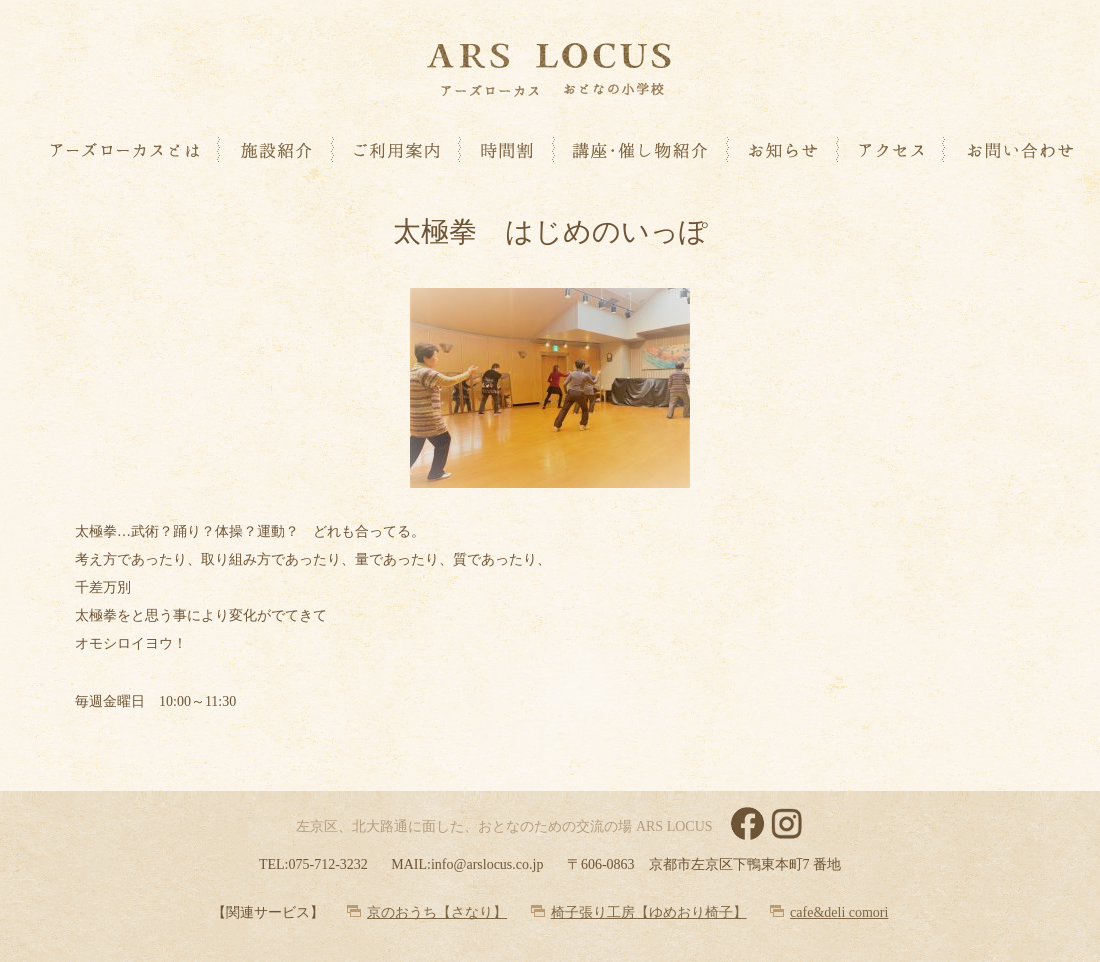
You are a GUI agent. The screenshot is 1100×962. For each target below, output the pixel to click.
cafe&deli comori (839, 912)
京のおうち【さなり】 (437, 912)
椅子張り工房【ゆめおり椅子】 (649, 912)
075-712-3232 (327, 864)
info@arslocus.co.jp (487, 864)
